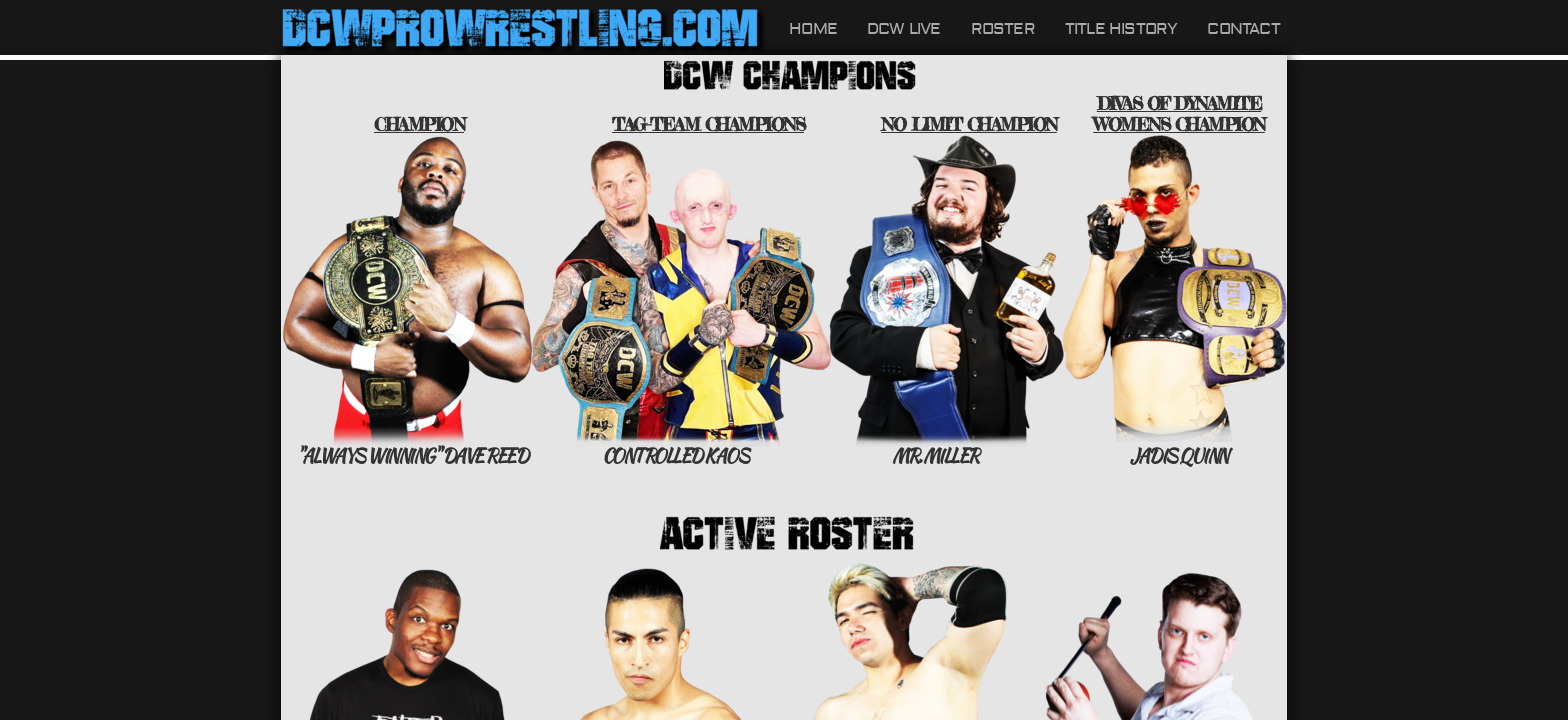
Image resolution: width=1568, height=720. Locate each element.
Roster (1003, 29)
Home (813, 29)
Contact (1243, 29)
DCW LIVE (904, 29)
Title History (1121, 29)
